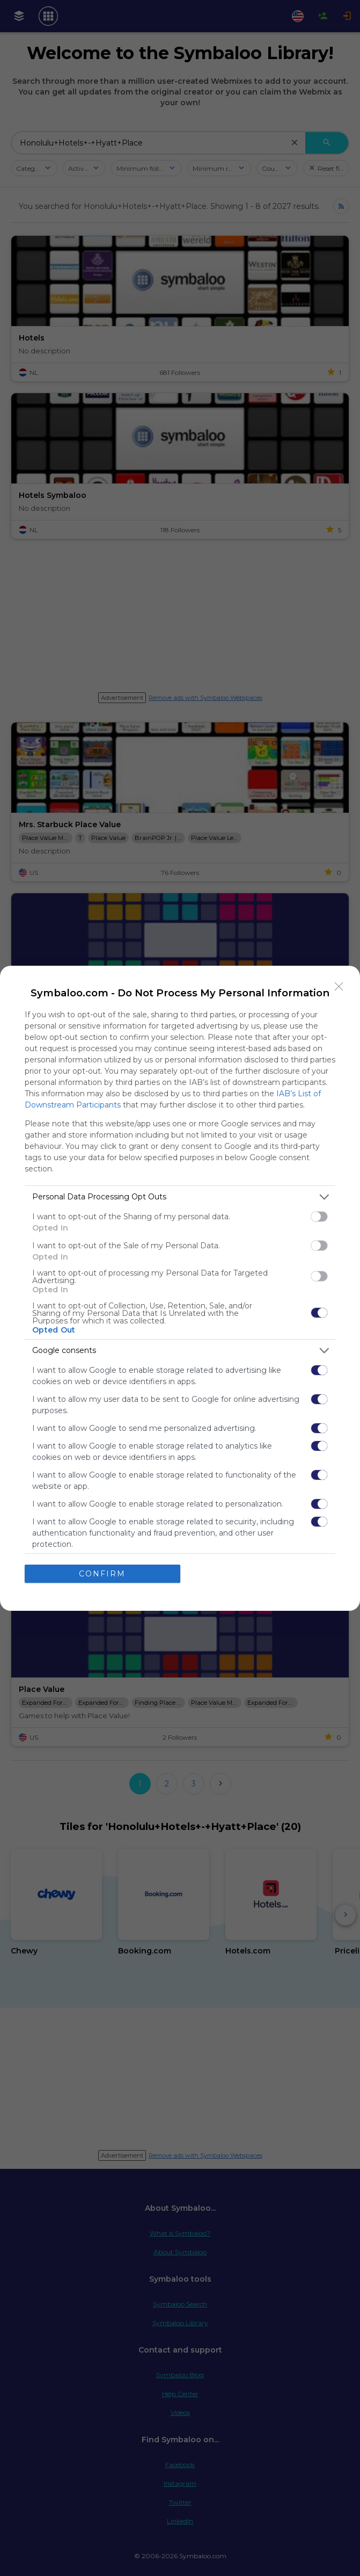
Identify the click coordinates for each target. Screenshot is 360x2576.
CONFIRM (102, 1574)
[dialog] (180, 1288)
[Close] (339, 986)
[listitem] (180, 1197)
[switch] (319, 1216)
